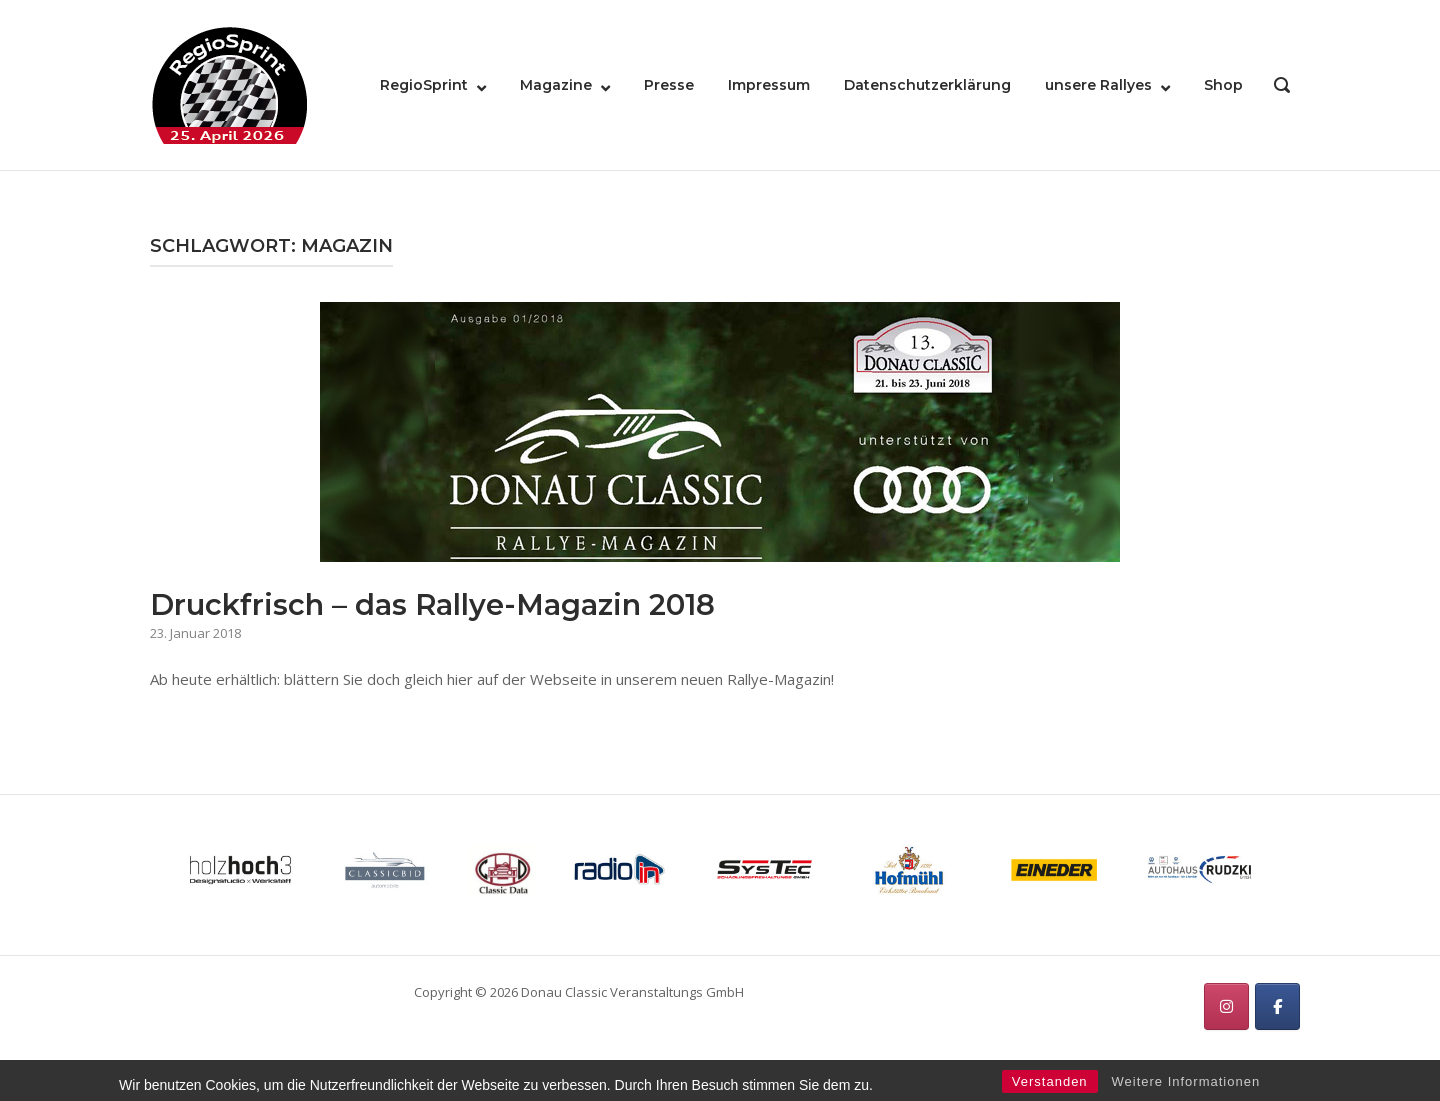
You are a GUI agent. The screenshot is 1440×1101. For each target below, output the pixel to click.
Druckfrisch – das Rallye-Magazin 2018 (432, 604)
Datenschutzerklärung (927, 85)
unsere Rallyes (1098, 85)
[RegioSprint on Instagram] (1226, 1006)
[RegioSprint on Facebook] (1277, 1006)
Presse (669, 85)
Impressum (769, 85)
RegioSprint (424, 85)
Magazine (556, 85)
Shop (1223, 85)
